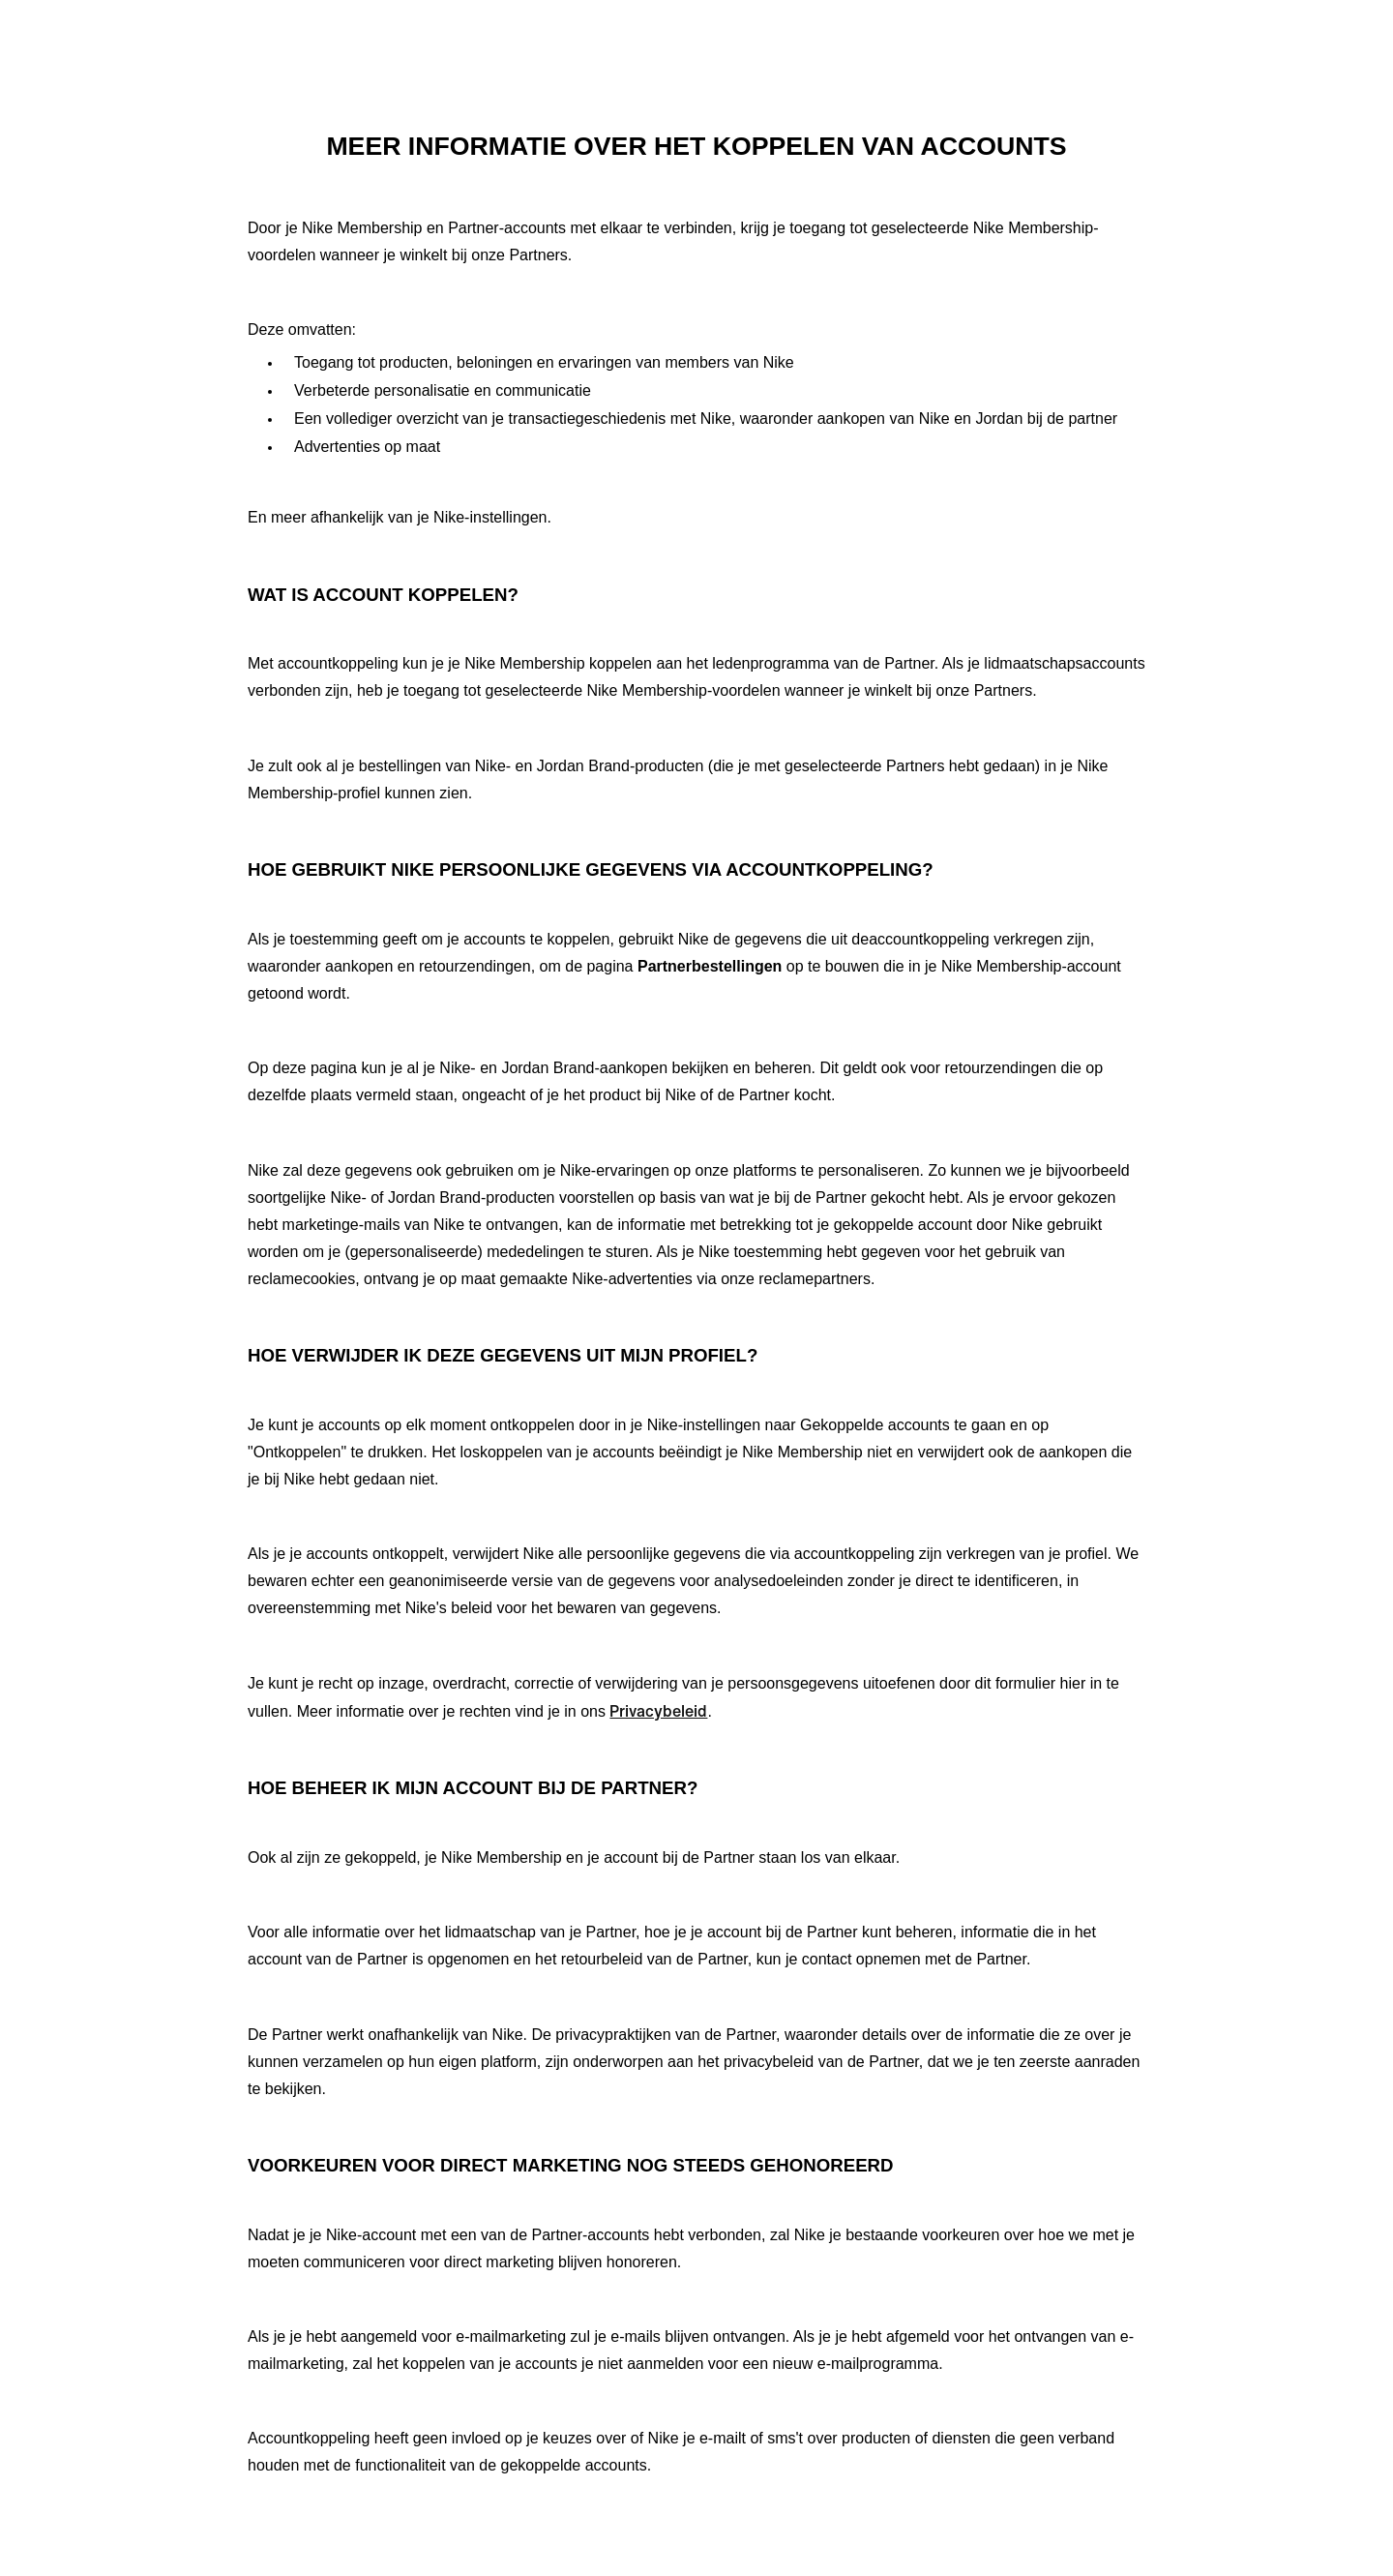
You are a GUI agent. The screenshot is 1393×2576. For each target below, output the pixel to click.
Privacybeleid (658, 1710)
